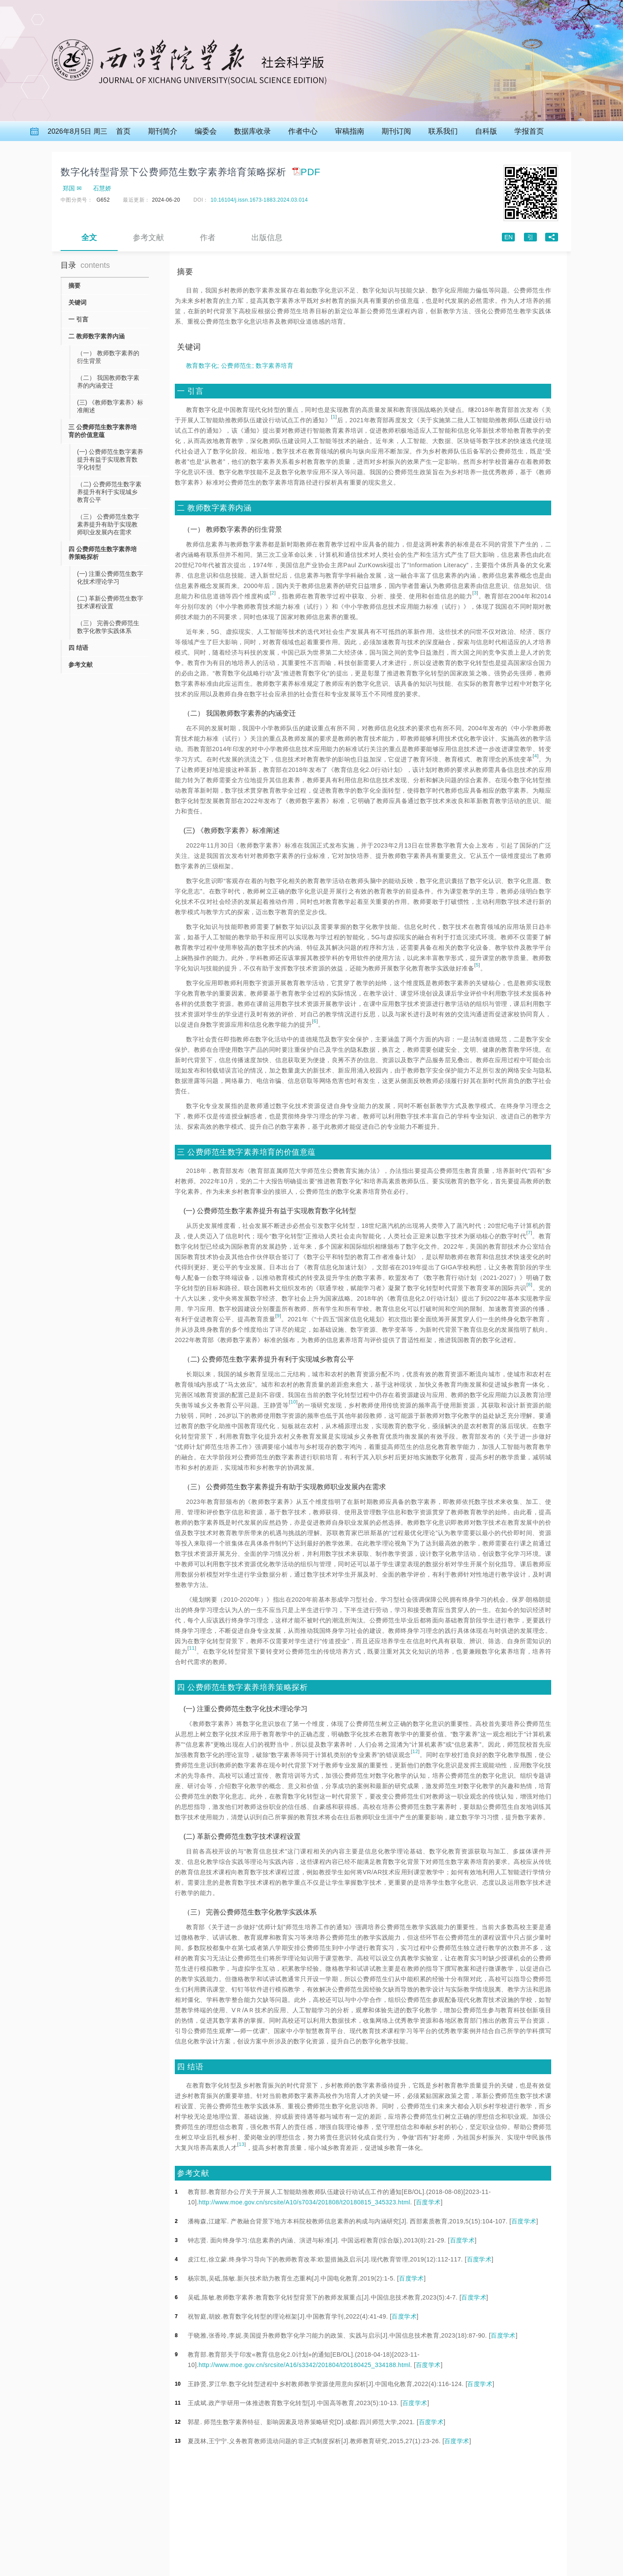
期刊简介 (162, 131)
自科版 (486, 131)
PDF (306, 172)
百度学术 (428, 2202)
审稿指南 (349, 131)
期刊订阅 (396, 131)
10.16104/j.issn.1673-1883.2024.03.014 (259, 200)
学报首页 (529, 131)
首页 (123, 131)
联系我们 (443, 131)
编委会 (206, 131)
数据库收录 (252, 131)
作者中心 (303, 131)
